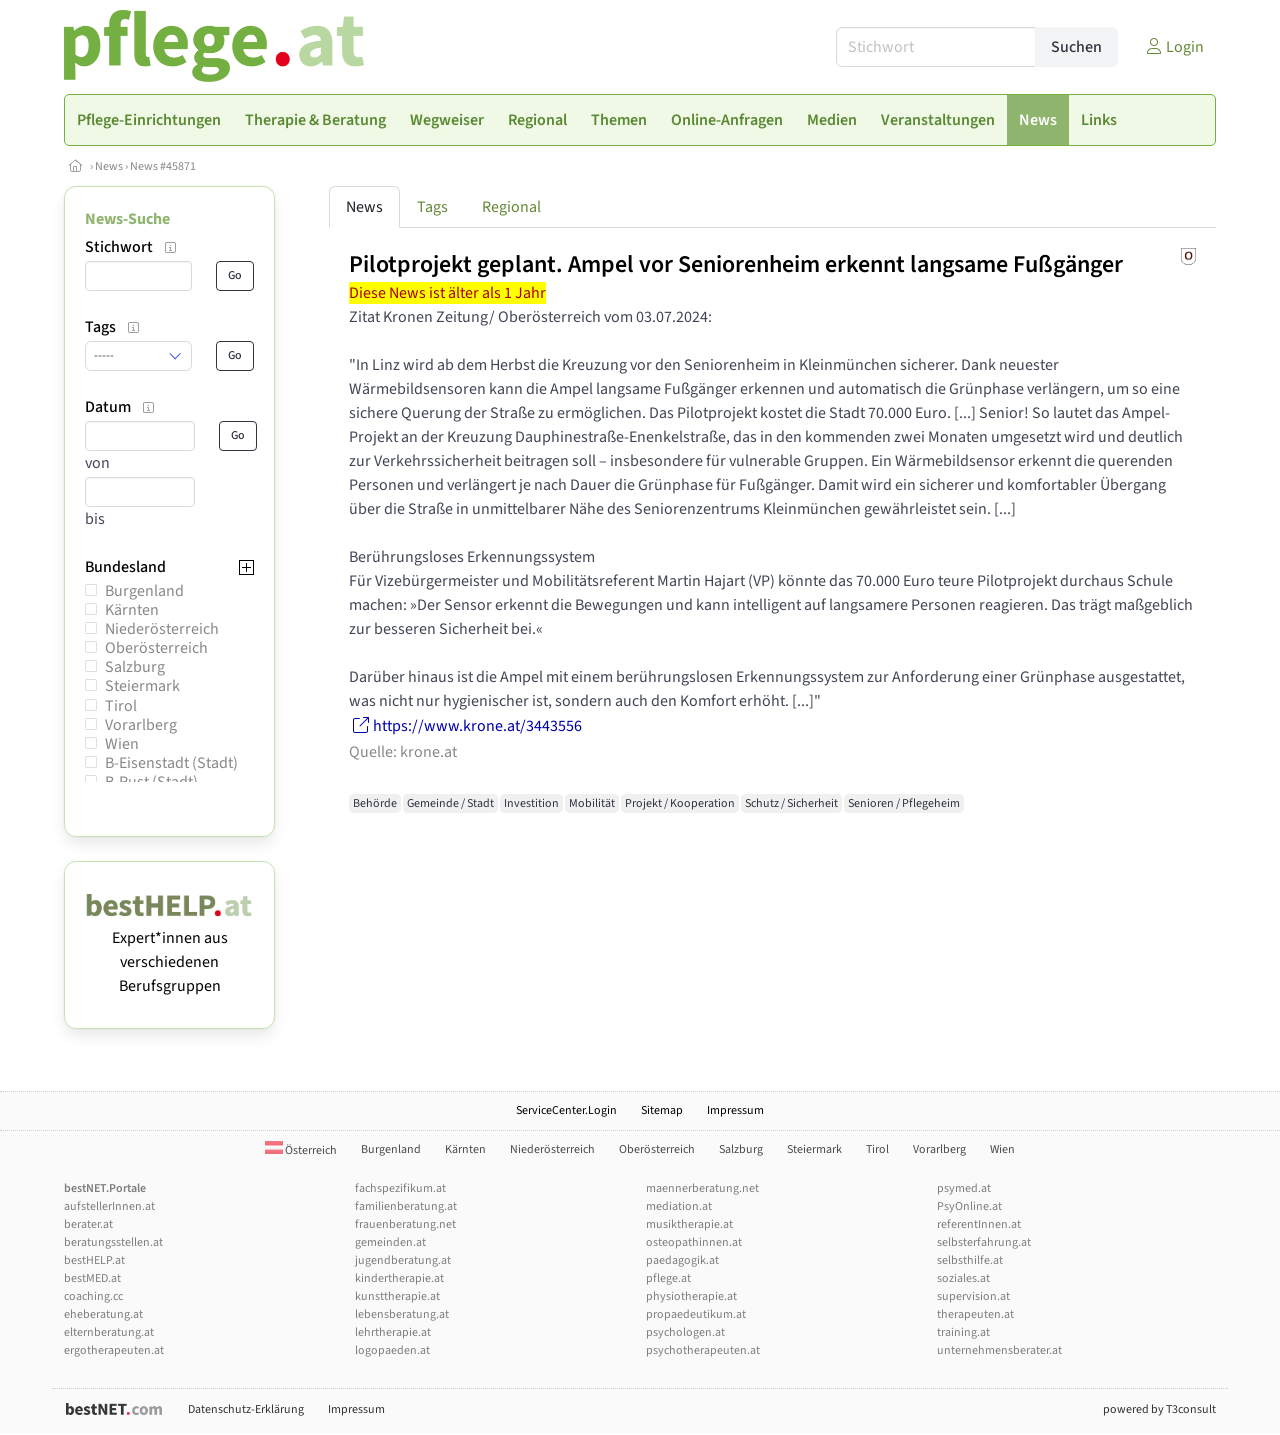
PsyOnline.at (969, 1206)
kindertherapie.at (399, 1278)
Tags (432, 207)
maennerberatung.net (702, 1188)
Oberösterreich (156, 648)
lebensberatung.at (402, 1314)
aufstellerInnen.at (109, 1206)
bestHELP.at (94, 1260)
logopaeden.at (392, 1350)
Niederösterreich (162, 629)
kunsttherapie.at (397, 1296)
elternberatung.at (109, 1332)
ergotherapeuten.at (114, 1350)
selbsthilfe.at (970, 1260)
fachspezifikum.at (400, 1188)
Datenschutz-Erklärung (246, 1409)
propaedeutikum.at (696, 1314)
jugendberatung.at (403, 1260)
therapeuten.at (975, 1314)
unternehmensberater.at (999, 1350)
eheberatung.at (103, 1314)
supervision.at (973, 1296)
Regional (511, 207)
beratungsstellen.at (113, 1242)
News (109, 166)
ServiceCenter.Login (566, 1110)
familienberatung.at (406, 1206)
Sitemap (662, 1110)
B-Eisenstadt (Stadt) (171, 763)
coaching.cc (93, 1296)
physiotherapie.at (691, 1296)
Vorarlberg (141, 725)
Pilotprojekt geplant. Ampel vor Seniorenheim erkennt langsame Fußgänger (736, 264)
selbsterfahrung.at (984, 1242)
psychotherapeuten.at (703, 1350)
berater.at (88, 1224)
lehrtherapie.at (393, 1332)
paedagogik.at (682, 1260)
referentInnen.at (979, 1224)
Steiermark (142, 686)
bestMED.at (92, 1278)
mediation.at (679, 1206)
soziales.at (963, 1278)
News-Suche (127, 219)
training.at (963, 1332)
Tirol (121, 706)
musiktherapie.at (689, 1224)
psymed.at (964, 1188)
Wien (122, 744)
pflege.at (668, 1278)
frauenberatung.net (405, 1224)
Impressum (735, 1110)
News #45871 (163, 166)
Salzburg (135, 667)
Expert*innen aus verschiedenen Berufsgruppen (169, 950)
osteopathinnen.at (694, 1242)
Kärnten (132, 610)
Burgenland (144, 591)
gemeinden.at (390, 1242)
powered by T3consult (1159, 1409)
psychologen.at (685, 1332)
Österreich (301, 1150)
